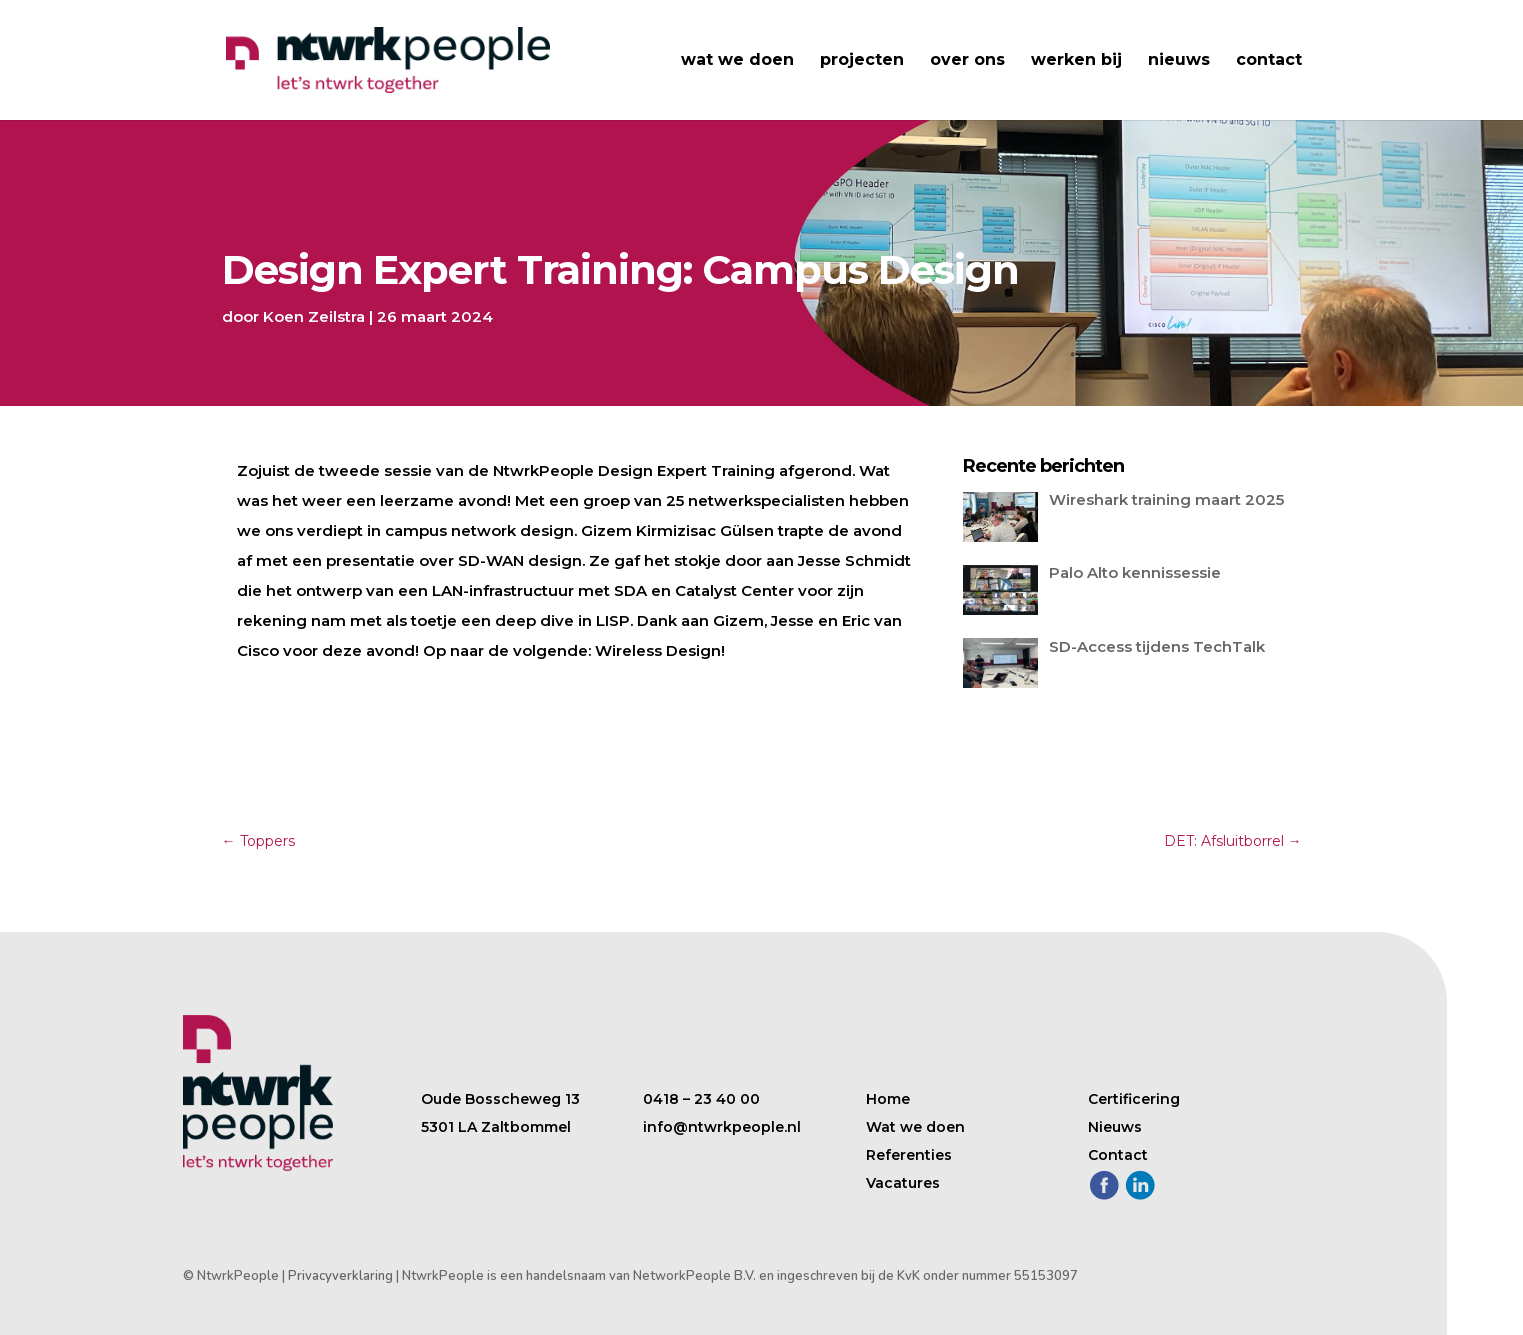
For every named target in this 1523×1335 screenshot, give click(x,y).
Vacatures (903, 1183)
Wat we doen (915, 1127)
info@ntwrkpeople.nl (722, 1127)
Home (888, 1099)
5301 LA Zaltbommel (496, 1127)
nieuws (1179, 61)
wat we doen (737, 61)
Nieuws (1115, 1127)
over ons (967, 61)
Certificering (1134, 1099)
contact (1269, 61)
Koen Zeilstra (314, 316)
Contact (1118, 1155)
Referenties (909, 1155)
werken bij (1076, 61)
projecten (862, 61)
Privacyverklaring (340, 1276)
